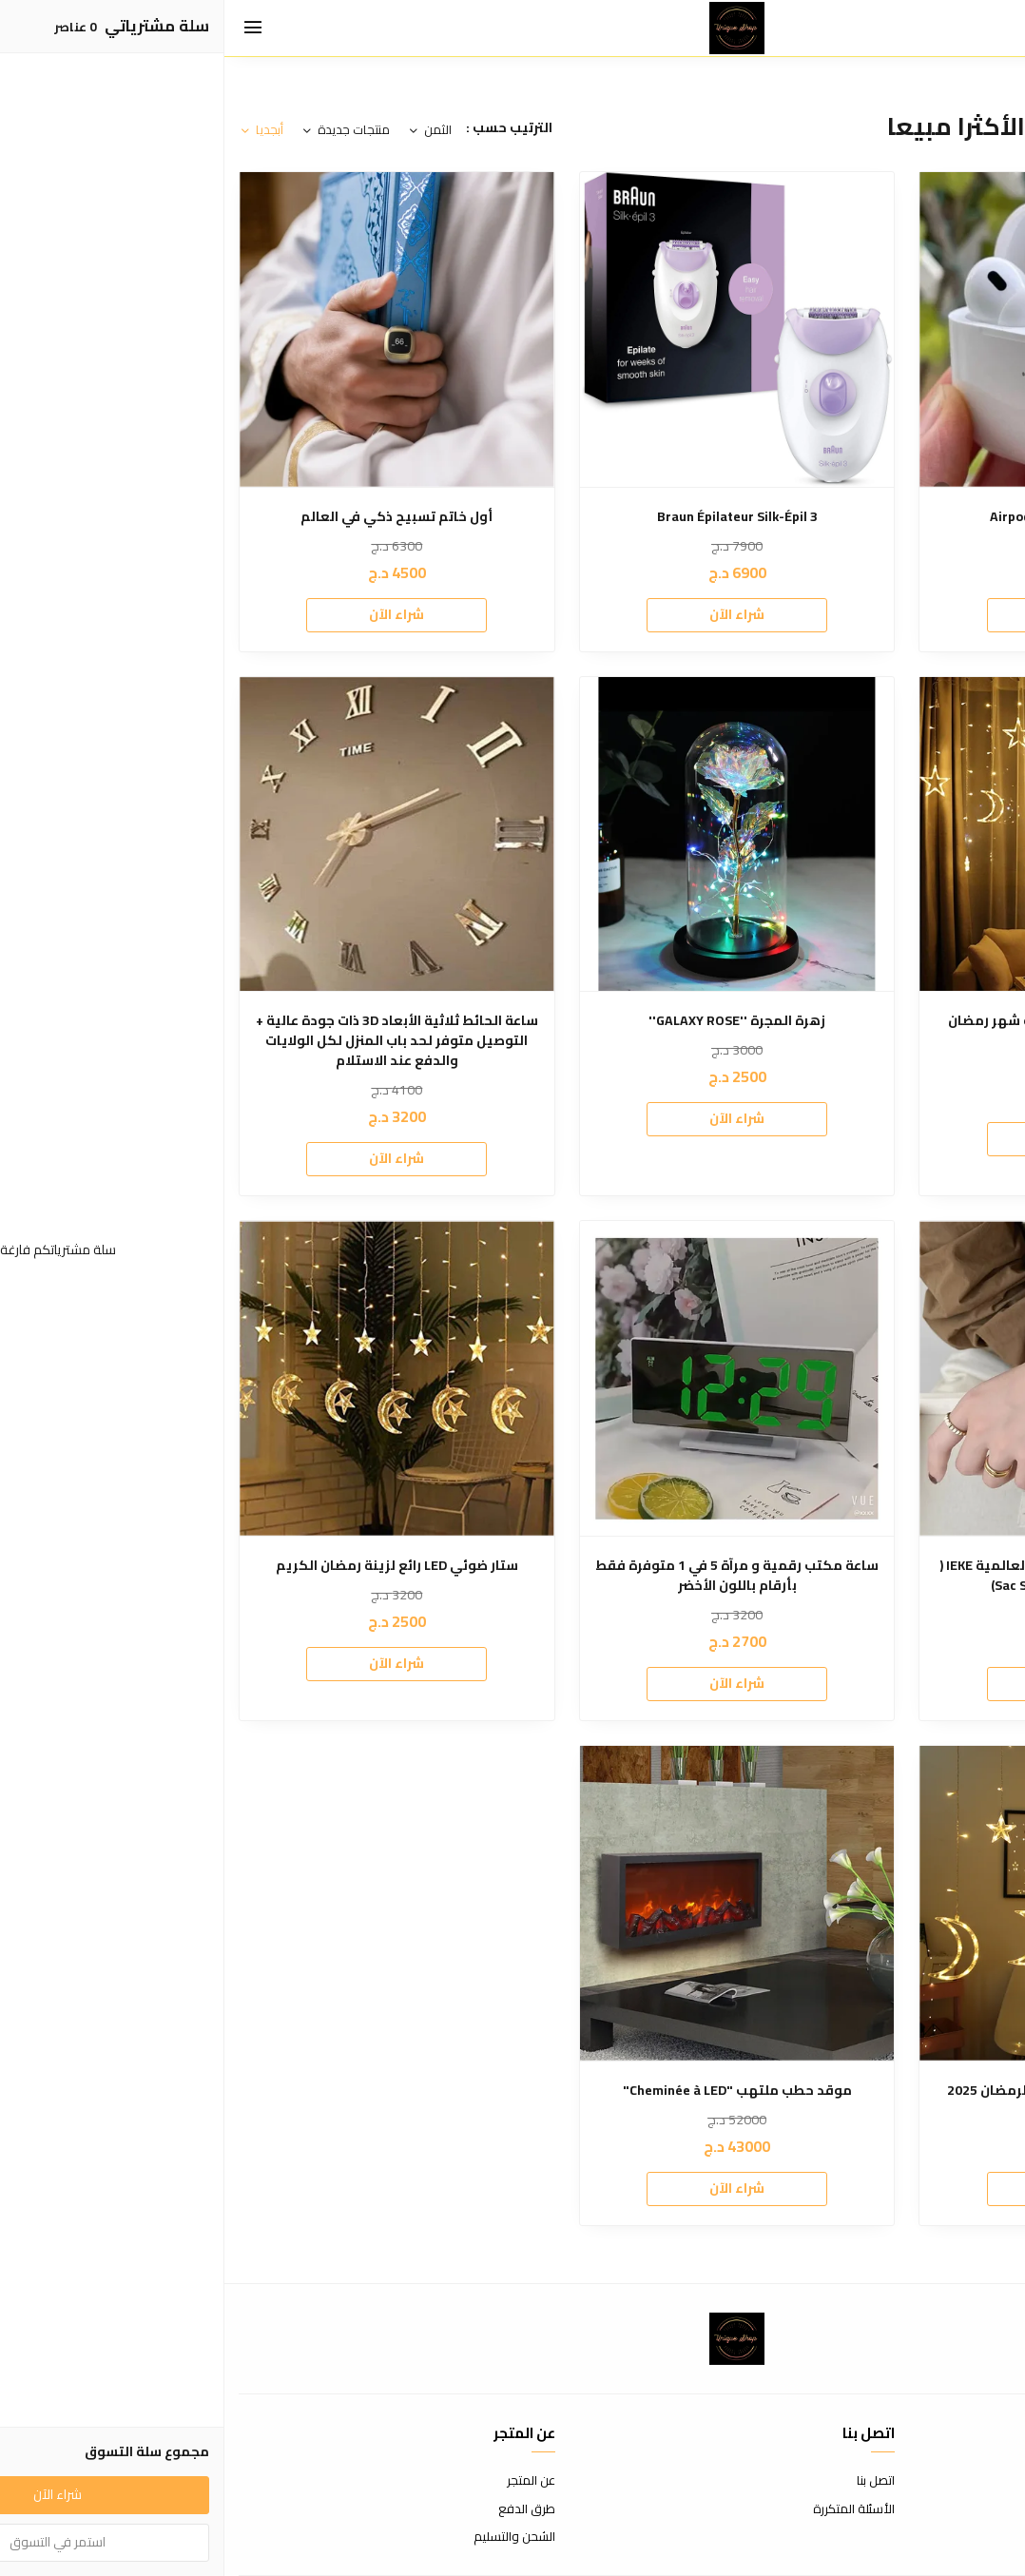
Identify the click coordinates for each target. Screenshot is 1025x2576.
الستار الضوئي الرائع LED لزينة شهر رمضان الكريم (852, 1031)
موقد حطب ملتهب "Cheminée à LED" (513, 2091)
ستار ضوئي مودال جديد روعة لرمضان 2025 (852, 2091)
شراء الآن (852, 614)
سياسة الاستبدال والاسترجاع (936, 2509)
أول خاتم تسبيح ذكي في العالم (172, 517)
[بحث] (958, 28)
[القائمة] (28, 28)
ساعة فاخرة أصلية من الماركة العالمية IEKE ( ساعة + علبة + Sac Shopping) (853, 1576)
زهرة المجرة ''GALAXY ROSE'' (512, 1021)
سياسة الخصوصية (963, 2537)
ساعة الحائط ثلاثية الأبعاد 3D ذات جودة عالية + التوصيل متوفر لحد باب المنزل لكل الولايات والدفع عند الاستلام (172, 1041)
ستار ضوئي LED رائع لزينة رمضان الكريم (172, 1566)
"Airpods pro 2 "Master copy (852, 517)
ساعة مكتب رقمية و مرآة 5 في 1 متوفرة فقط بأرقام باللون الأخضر (512, 1576)
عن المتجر (306, 2480)
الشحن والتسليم (290, 2537)
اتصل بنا (651, 2480)
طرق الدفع (302, 2509)
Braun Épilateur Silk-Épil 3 (513, 517)
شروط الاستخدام (967, 2480)
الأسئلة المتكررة (629, 2509)
